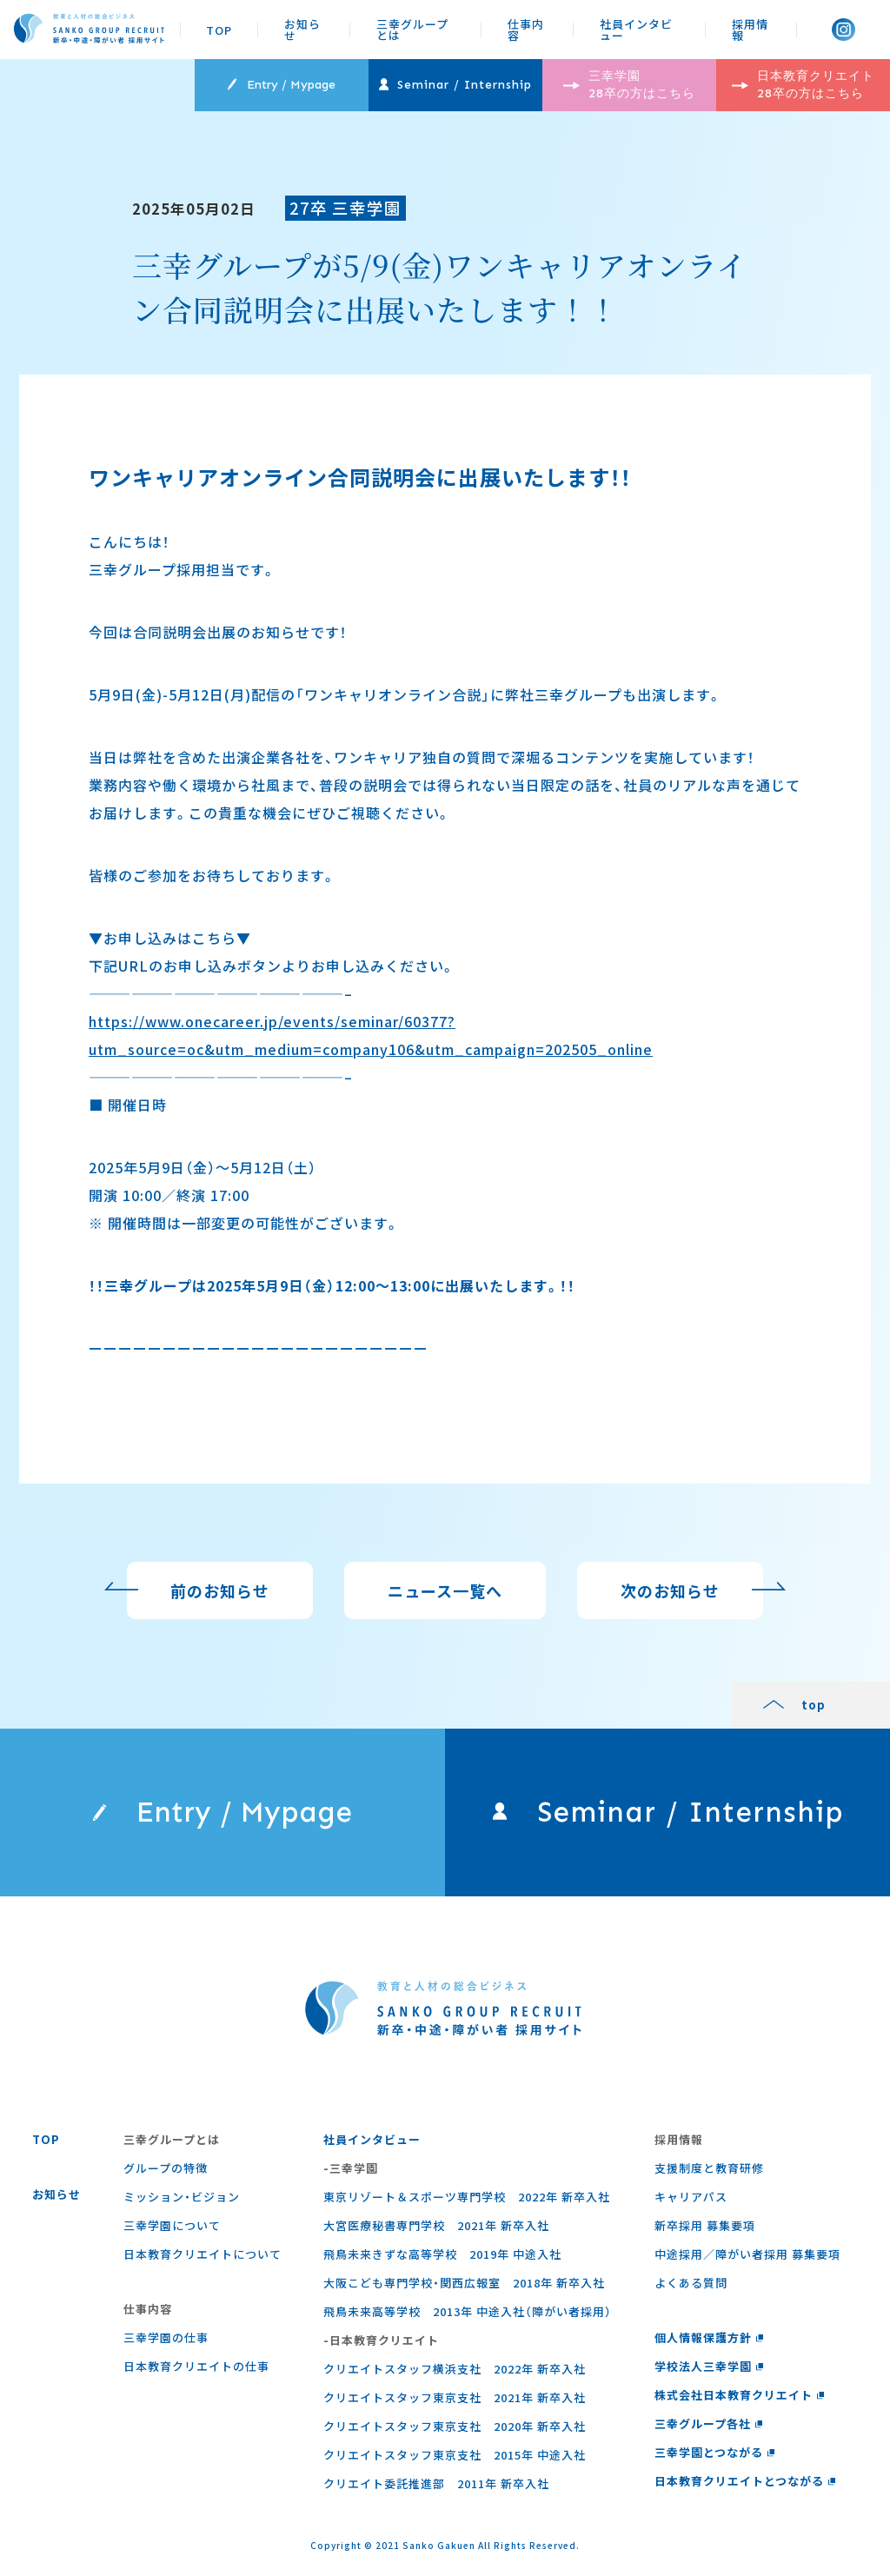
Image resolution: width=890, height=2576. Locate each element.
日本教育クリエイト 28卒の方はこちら (803, 85)
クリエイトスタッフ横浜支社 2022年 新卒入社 (454, 2368)
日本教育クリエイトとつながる (745, 2481)
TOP (219, 30)
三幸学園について (172, 2225)
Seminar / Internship (455, 84)
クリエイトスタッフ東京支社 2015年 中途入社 (454, 2455)
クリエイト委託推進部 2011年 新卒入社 (436, 2483)
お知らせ (302, 29)
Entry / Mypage (281, 84)
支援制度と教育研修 (709, 2168)
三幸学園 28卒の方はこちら (629, 85)
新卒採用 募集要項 (704, 2225)
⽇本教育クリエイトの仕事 (196, 2366)
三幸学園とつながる (714, 2452)
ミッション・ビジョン (181, 2196)
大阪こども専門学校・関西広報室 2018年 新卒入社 (464, 2282)
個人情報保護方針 (709, 2337)
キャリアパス (690, 2196)
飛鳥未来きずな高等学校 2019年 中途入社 (442, 2254)
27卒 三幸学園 (345, 207)
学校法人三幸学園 (709, 2366)
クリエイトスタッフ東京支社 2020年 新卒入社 (454, 2426)
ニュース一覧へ (445, 1598)
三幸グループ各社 (708, 2423)
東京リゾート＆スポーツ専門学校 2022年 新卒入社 (466, 2196)
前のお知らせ (219, 1598)
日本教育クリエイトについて (202, 2254)
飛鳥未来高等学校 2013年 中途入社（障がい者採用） (467, 2311)
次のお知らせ (670, 1598)
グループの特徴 (165, 2168)
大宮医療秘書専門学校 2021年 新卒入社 (436, 2225)
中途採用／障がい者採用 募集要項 (747, 2254)
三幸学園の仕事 (166, 2337)
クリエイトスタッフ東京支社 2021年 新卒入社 (454, 2397)
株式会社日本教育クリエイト (739, 2395)
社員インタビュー (636, 29)
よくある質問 (690, 2282)
